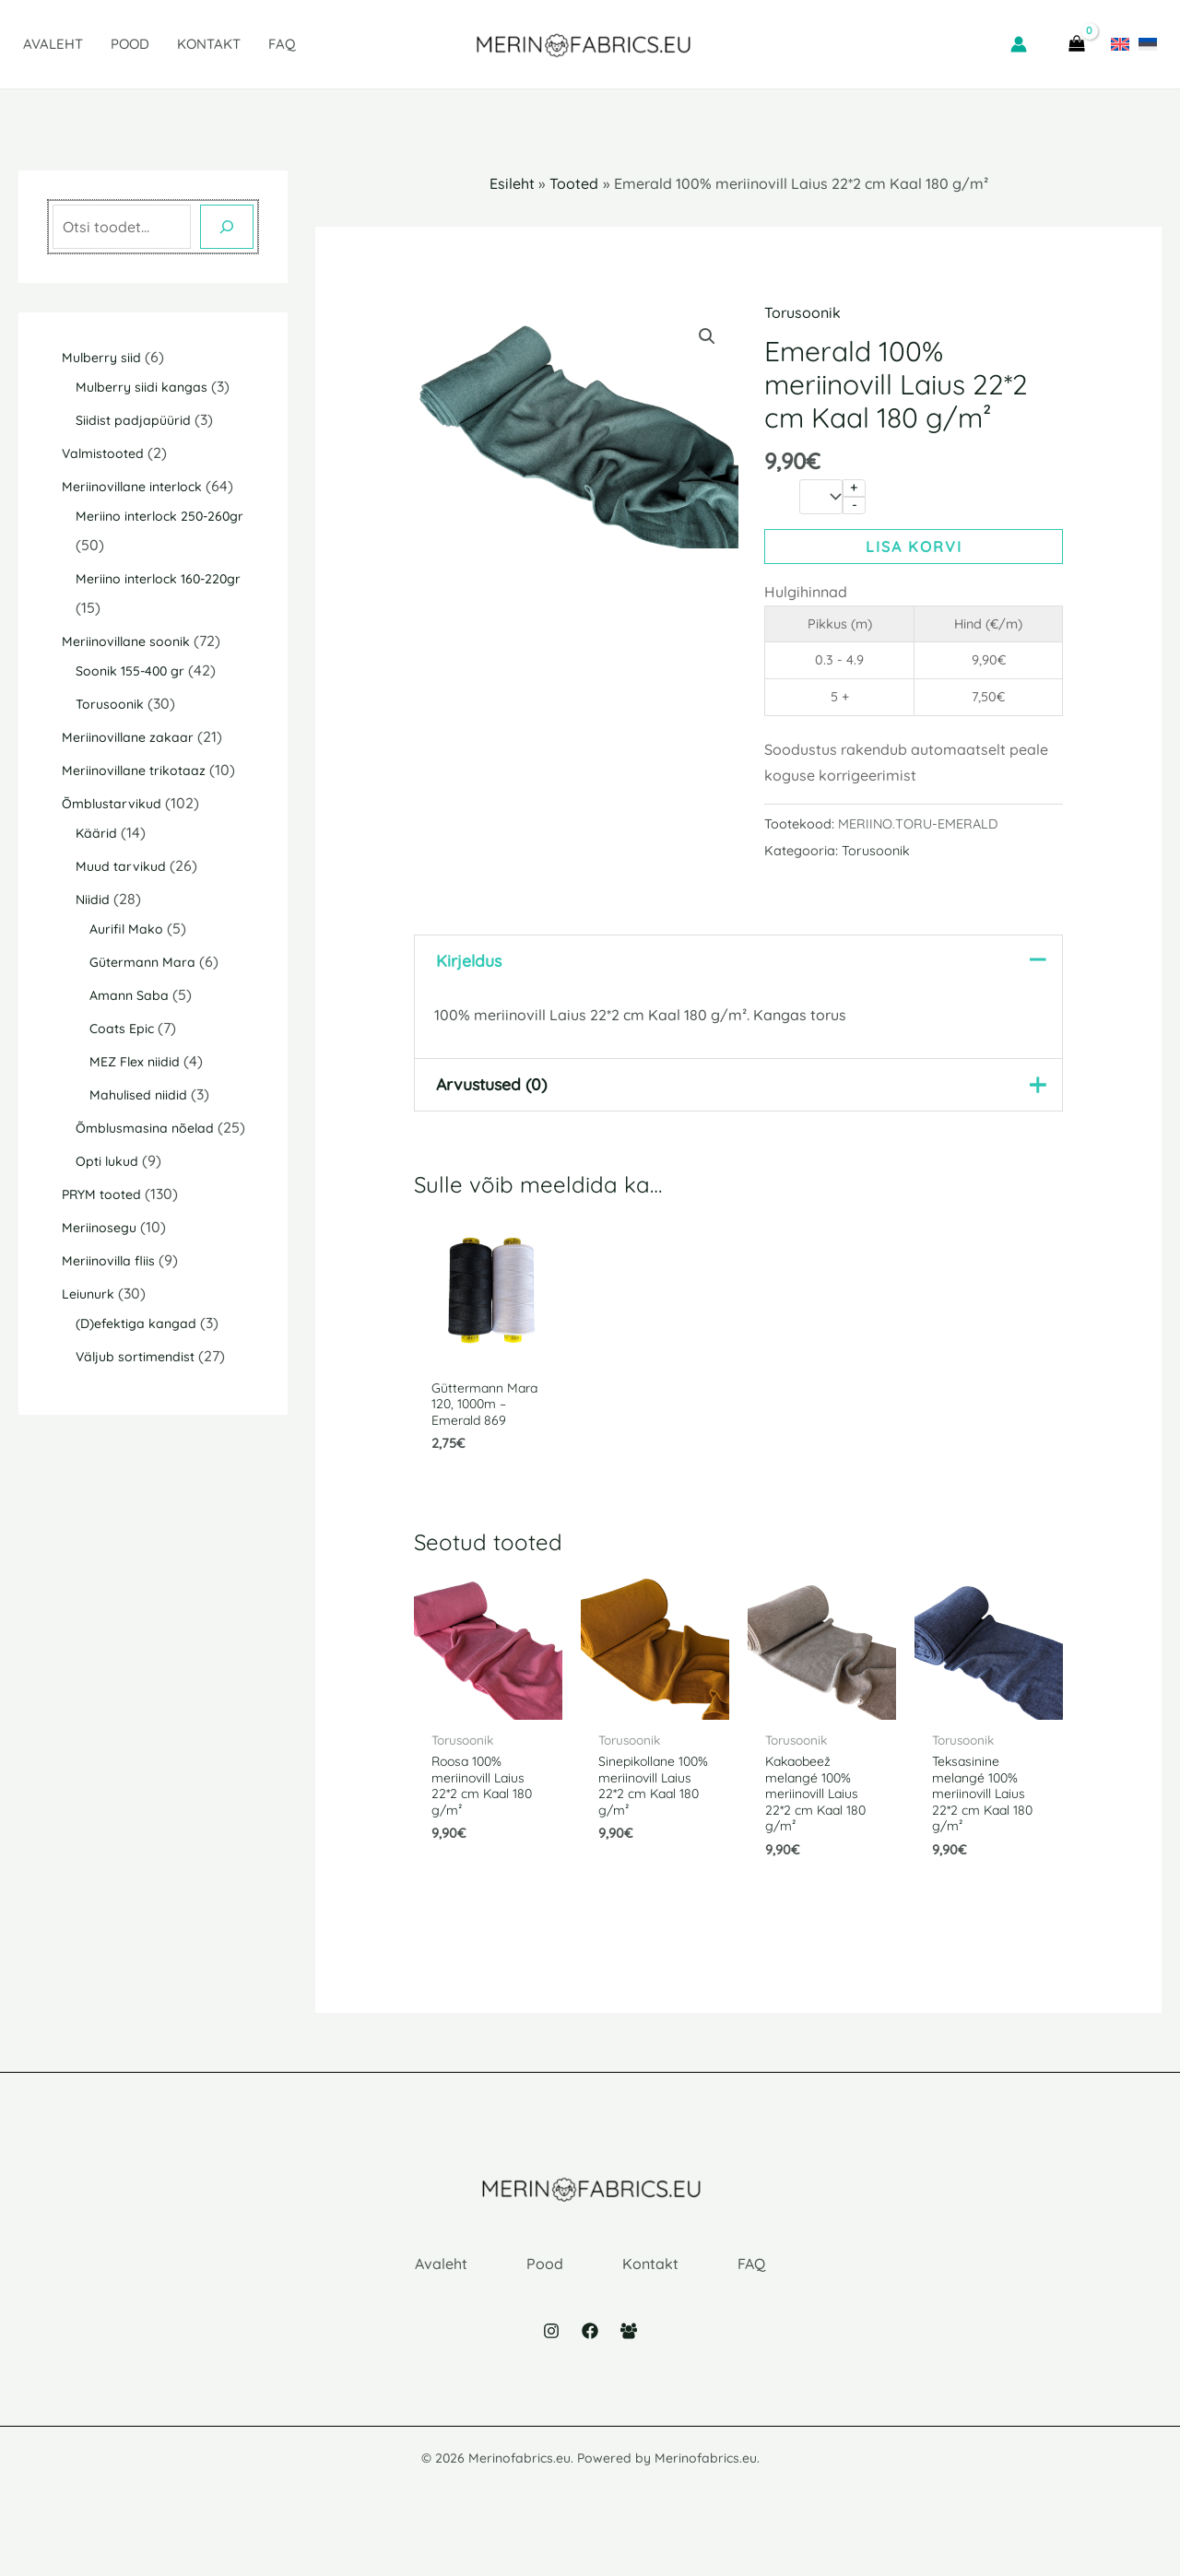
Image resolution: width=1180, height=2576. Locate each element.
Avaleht (53, 44)
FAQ (282, 44)
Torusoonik (802, 312)
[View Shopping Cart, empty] (1076, 44)
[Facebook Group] (628, 2369)
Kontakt (209, 44)
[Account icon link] (1018, 44)
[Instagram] (551, 2369)
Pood (130, 44)
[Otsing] (227, 227)
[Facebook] (590, 2369)
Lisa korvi (914, 546)
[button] (707, 336)
